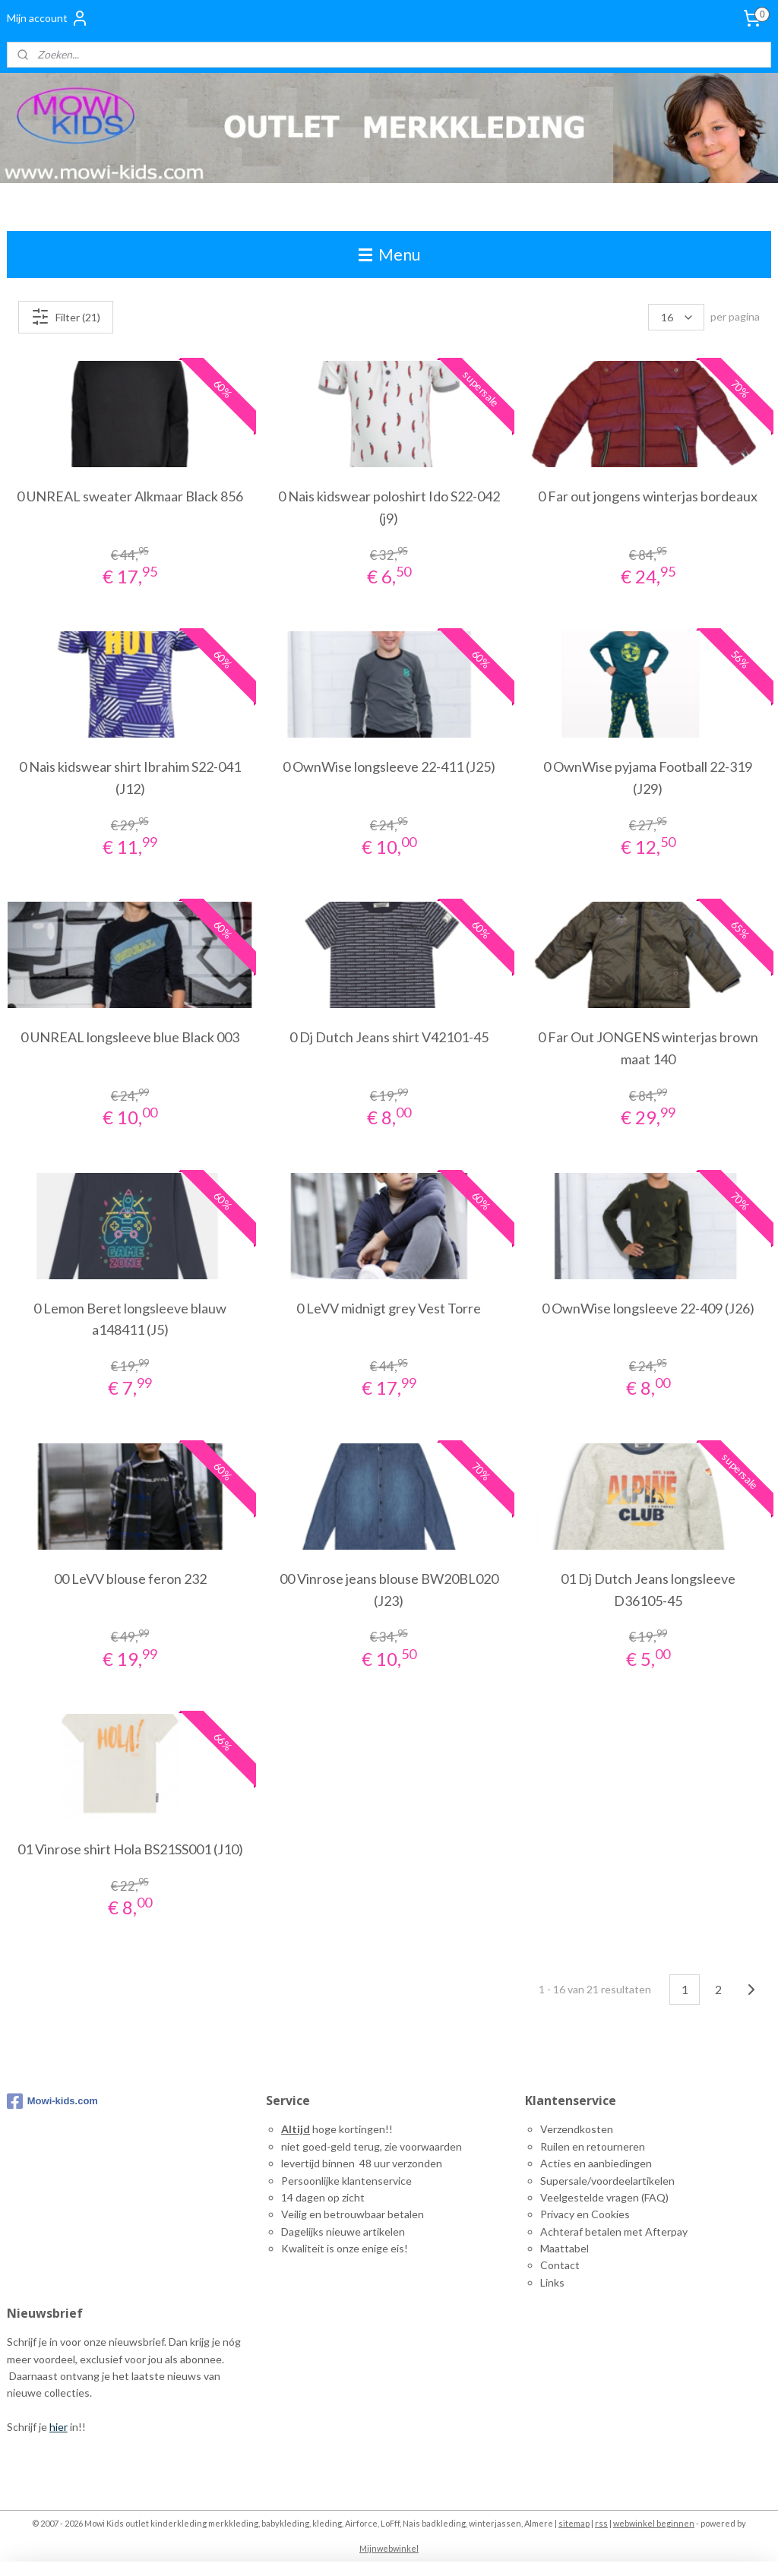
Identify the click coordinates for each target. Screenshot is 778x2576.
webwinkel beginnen (653, 2523)
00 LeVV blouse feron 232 (130, 1578)
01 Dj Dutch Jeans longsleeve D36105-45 (648, 1589)
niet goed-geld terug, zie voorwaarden (371, 2146)
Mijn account (48, 18)
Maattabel (564, 2248)
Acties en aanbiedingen (596, 2163)
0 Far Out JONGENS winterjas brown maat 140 (648, 1048)
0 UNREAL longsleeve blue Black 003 (130, 1037)
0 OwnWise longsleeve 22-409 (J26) (648, 1308)
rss (601, 2523)
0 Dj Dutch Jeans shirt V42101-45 (389, 1037)
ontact (564, 2264)
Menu (389, 254)
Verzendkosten (576, 2128)
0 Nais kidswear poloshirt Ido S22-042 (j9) (389, 507)
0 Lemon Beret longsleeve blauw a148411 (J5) (129, 1319)
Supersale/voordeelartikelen (607, 2180)
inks (555, 2282)
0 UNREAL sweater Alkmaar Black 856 (130, 496)
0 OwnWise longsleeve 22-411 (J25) (389, 766)
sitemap (574, 2523)
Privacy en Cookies (585, 2214)
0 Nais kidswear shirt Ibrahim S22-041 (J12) (130, 777)
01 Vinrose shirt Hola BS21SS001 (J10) (130, 1849)
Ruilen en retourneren (592, 2146)
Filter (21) (65, 317)
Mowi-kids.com (52, 2101)
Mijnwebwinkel (389, 2548)
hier (58, 2426)
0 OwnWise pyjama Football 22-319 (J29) (647, 777)
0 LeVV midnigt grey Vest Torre (388, 1308)
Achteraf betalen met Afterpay (614, 2231)
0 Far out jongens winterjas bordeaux (647, 496)
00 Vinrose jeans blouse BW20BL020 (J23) (389, 1589)
